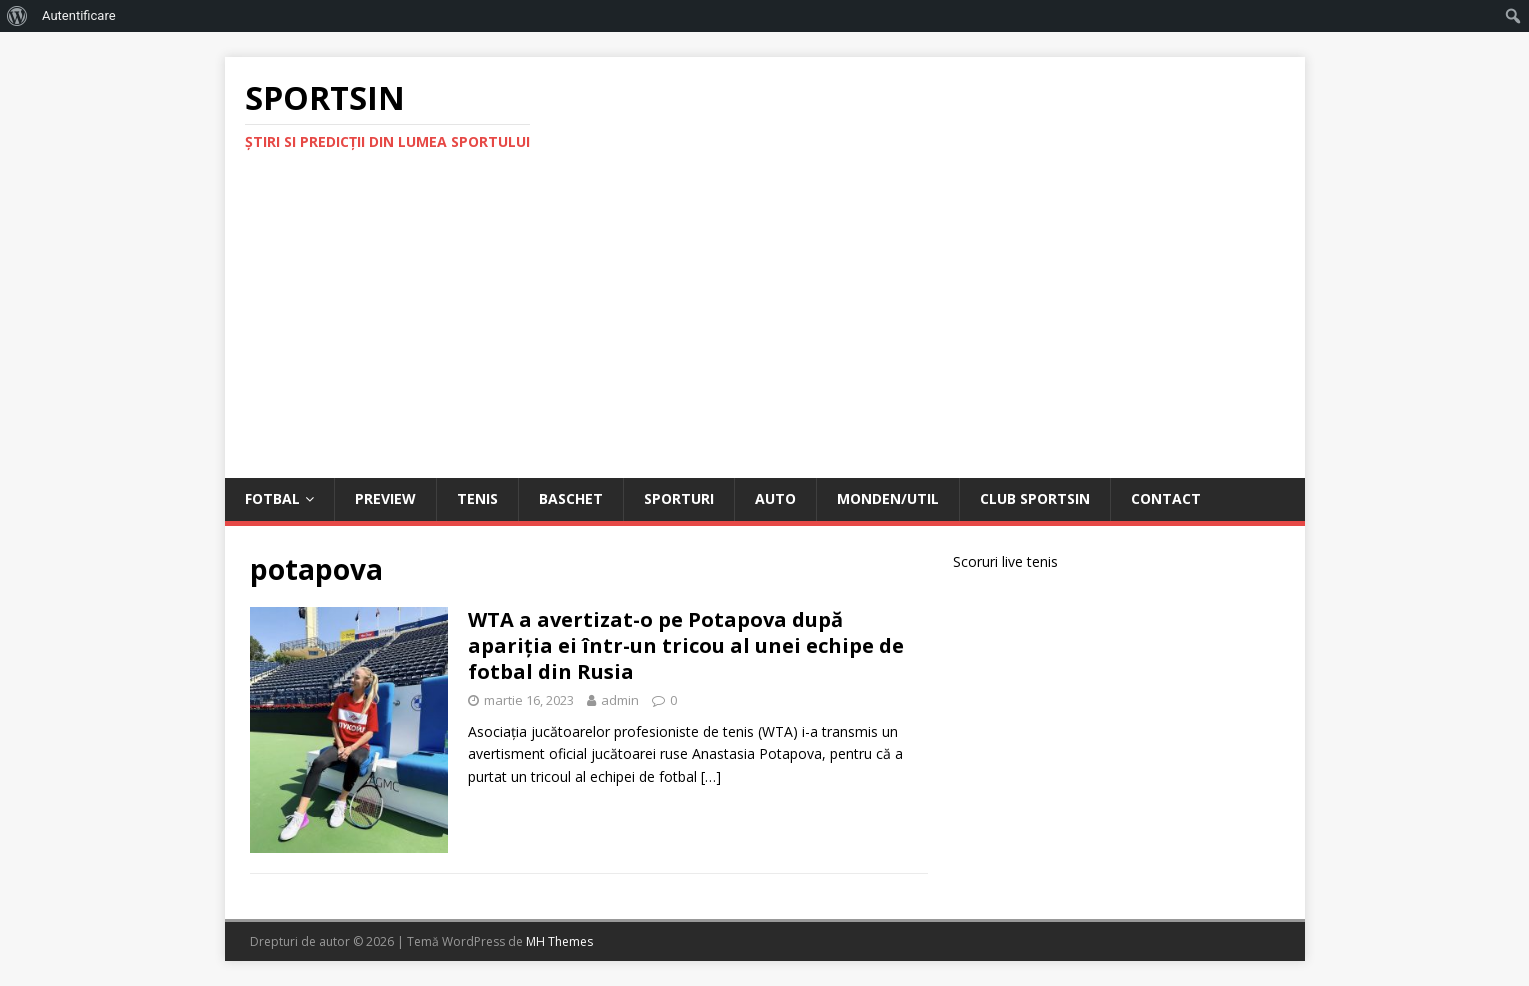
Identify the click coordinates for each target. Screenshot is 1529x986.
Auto (775, 498)
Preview (385, 498)
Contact (1166, 498)
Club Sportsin (1035, 498)
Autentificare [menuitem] (79, 15)
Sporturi (679, 498)
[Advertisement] (765, 328)
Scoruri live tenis (1005, 561)
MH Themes (559, 941)
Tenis (477, 498)
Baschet (571, 498)
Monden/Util (888, 498)
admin (620, 700)
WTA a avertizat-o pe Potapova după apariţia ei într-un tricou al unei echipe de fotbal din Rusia (686, 645)
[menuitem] (17, 16)
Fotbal (272, 498)
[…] (711, 776)
